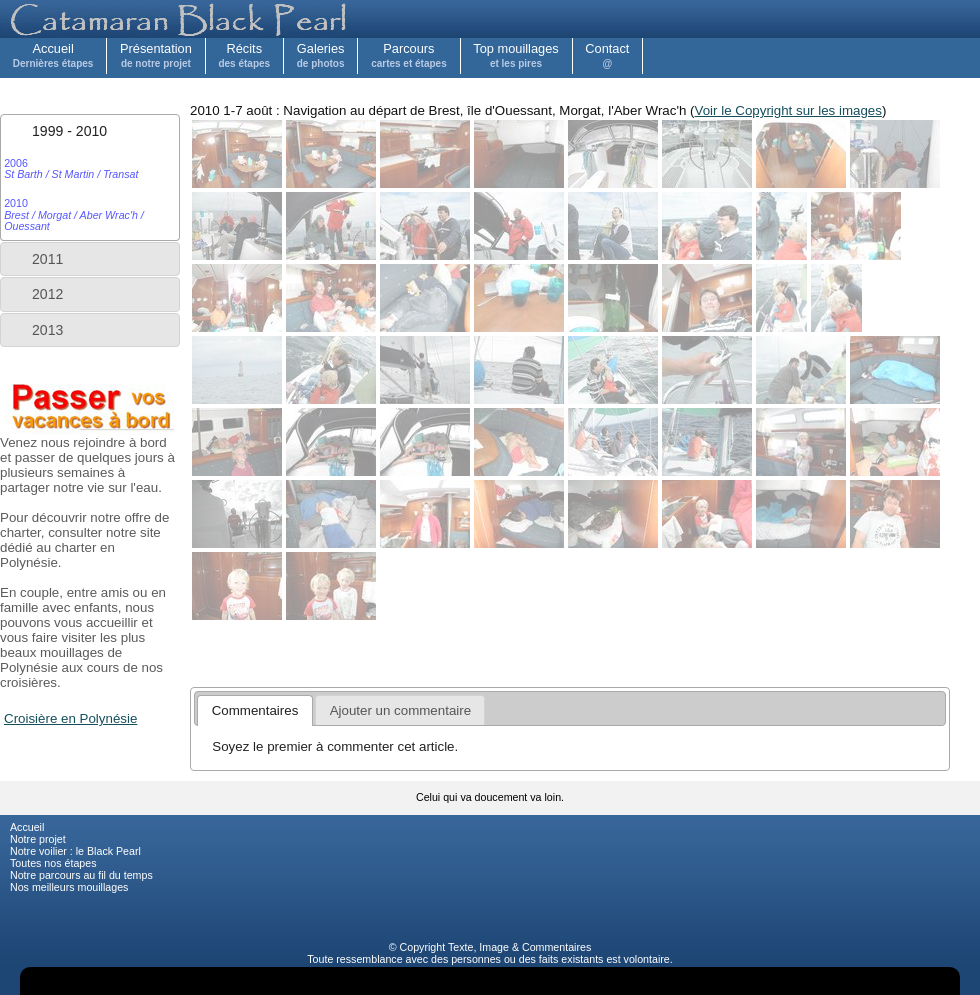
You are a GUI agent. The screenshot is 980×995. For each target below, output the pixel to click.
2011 (47, 259)
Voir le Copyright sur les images (788, 110)
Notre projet (38, 839)
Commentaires (556, 947)
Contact (607, 55)
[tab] (90, 131)
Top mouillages (515, 55)
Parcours (409, 55)
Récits (244, 55)
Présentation (156, 55)
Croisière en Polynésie (70, 718)
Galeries (321, 55)
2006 (71, 168)
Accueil (53, 55)
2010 (74, 214)
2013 (47, 330)
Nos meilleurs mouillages (69, 887)
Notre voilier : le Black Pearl (75, 851)
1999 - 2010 (69, 131)
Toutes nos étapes (53, 863)
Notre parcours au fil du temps (81, 875)
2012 (47, 294)
